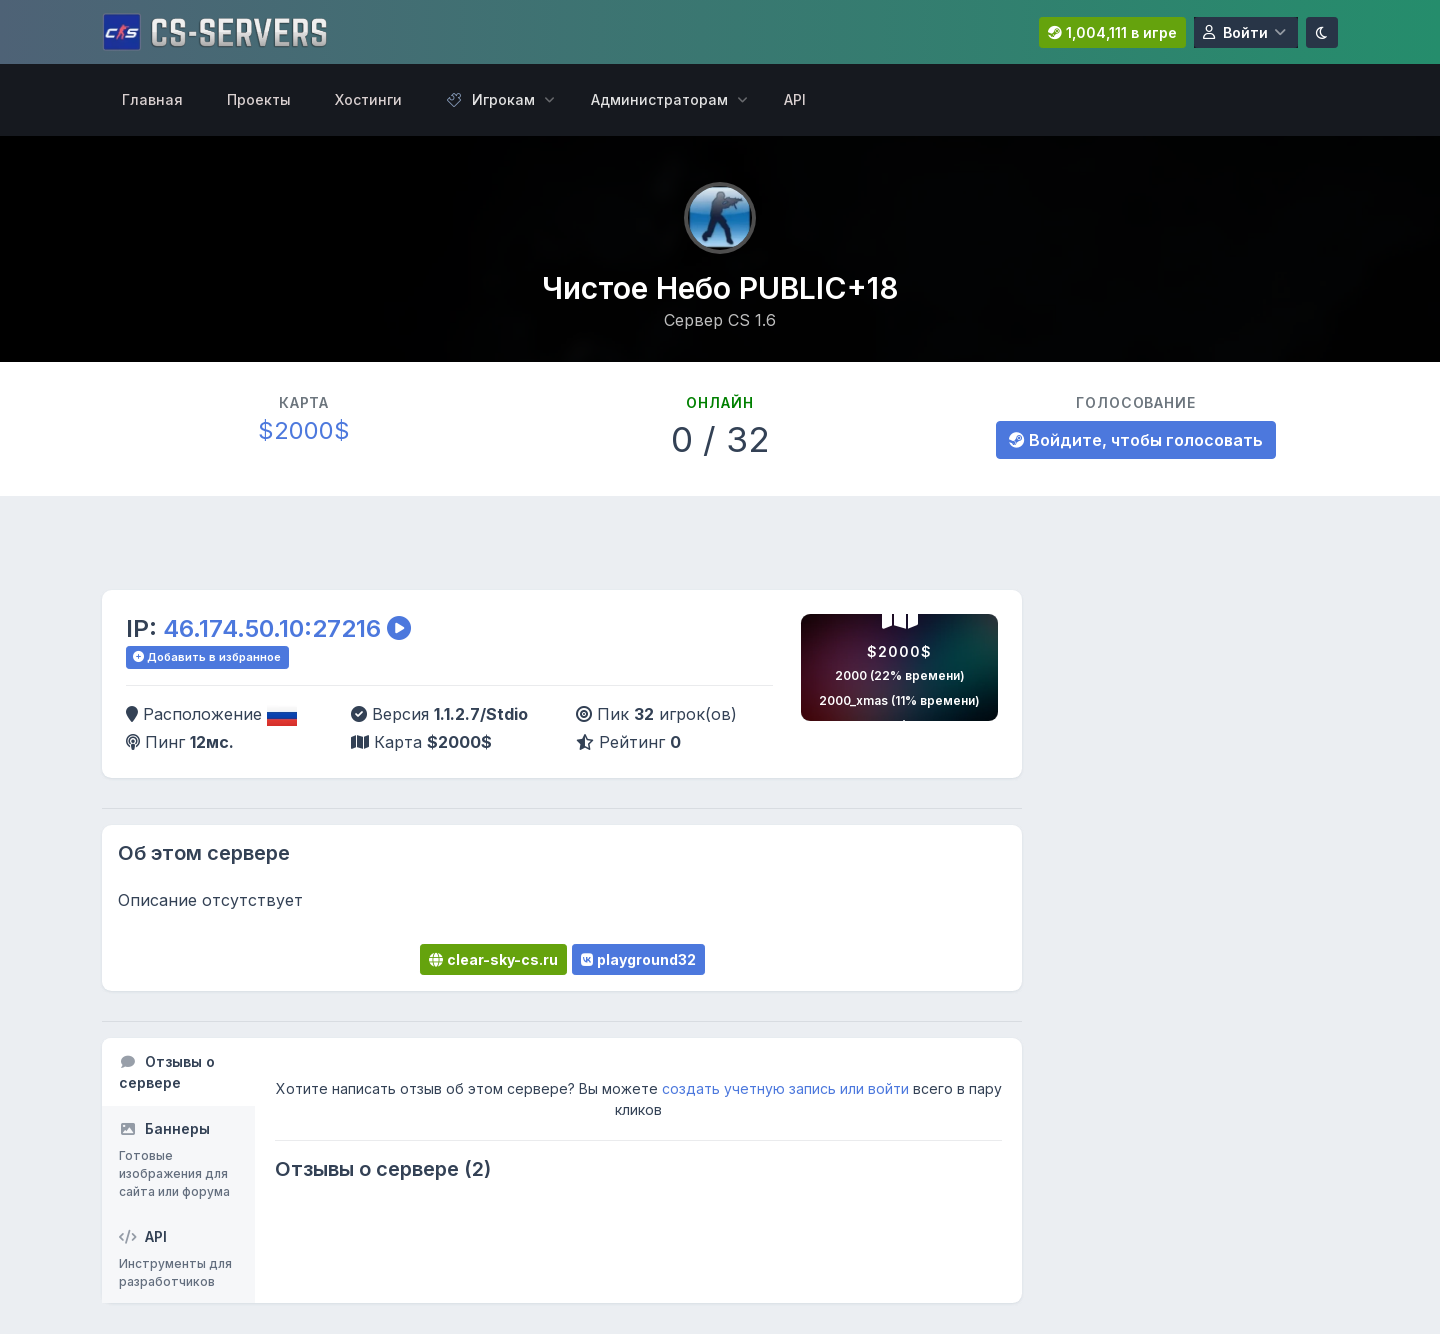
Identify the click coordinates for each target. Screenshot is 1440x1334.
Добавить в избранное (207, 657)
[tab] (178, 1072)
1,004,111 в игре (1112, 32)
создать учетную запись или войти (785, 1088)
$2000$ (304, 430)
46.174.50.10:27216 (272, 628)
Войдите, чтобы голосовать (1136, 440)
